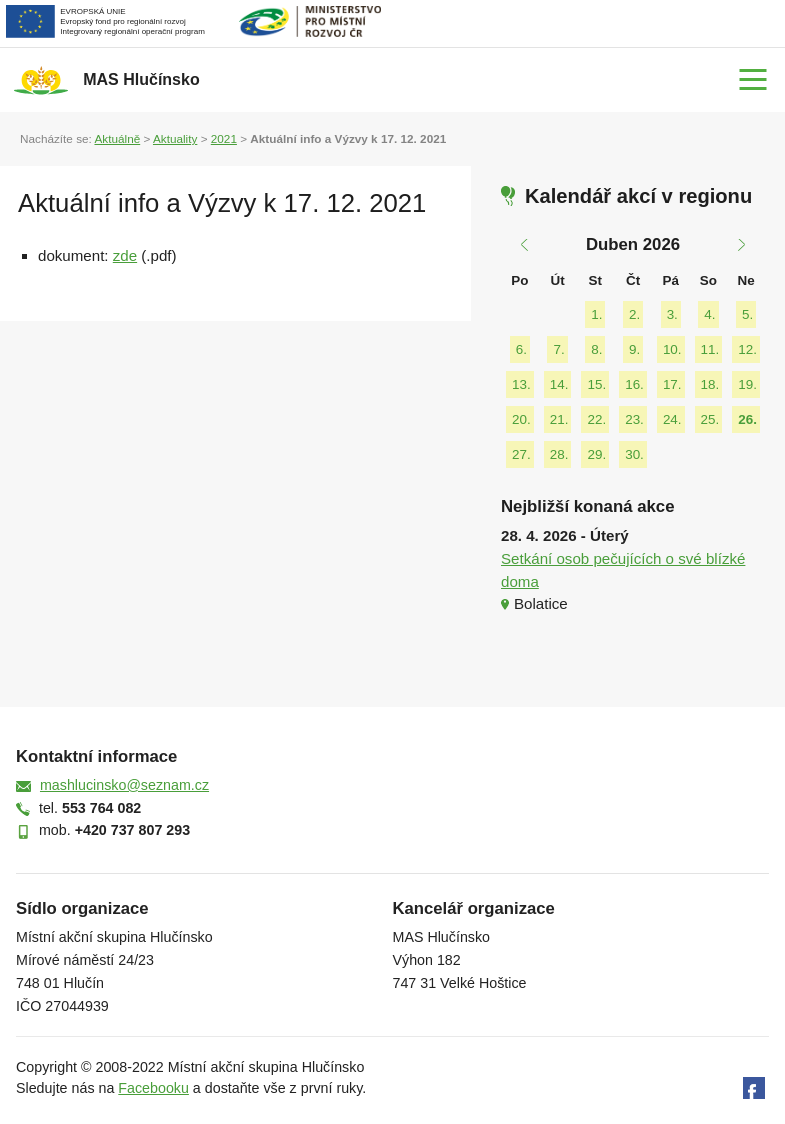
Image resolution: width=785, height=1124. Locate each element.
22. (596, 419)
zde (125, 255)
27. (521, 454)
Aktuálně (117, 138)
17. (672, 384)
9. (634, 349)
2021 (224, 138)
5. (747, 314)
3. (672, 314)
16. (634, 384)
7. (558, 349)
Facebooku (153, 1088)
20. (521, 419)
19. (747, 384)
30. (634, 454)
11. (710, 349)
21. (559, 419)
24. (672, 419)
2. (634, 314)
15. (596, 384)
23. (634, 419)
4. (709, 314)
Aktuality (175, 138)
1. (596, 314)
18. (710, 384)
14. (559, 384)
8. (596, 349)
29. (596, 454)
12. (747, 349)
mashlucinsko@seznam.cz (124, 785)
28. (559, 454)
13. (521, 384)
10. (672, 349)
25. (710, 419)
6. (521, 349)
